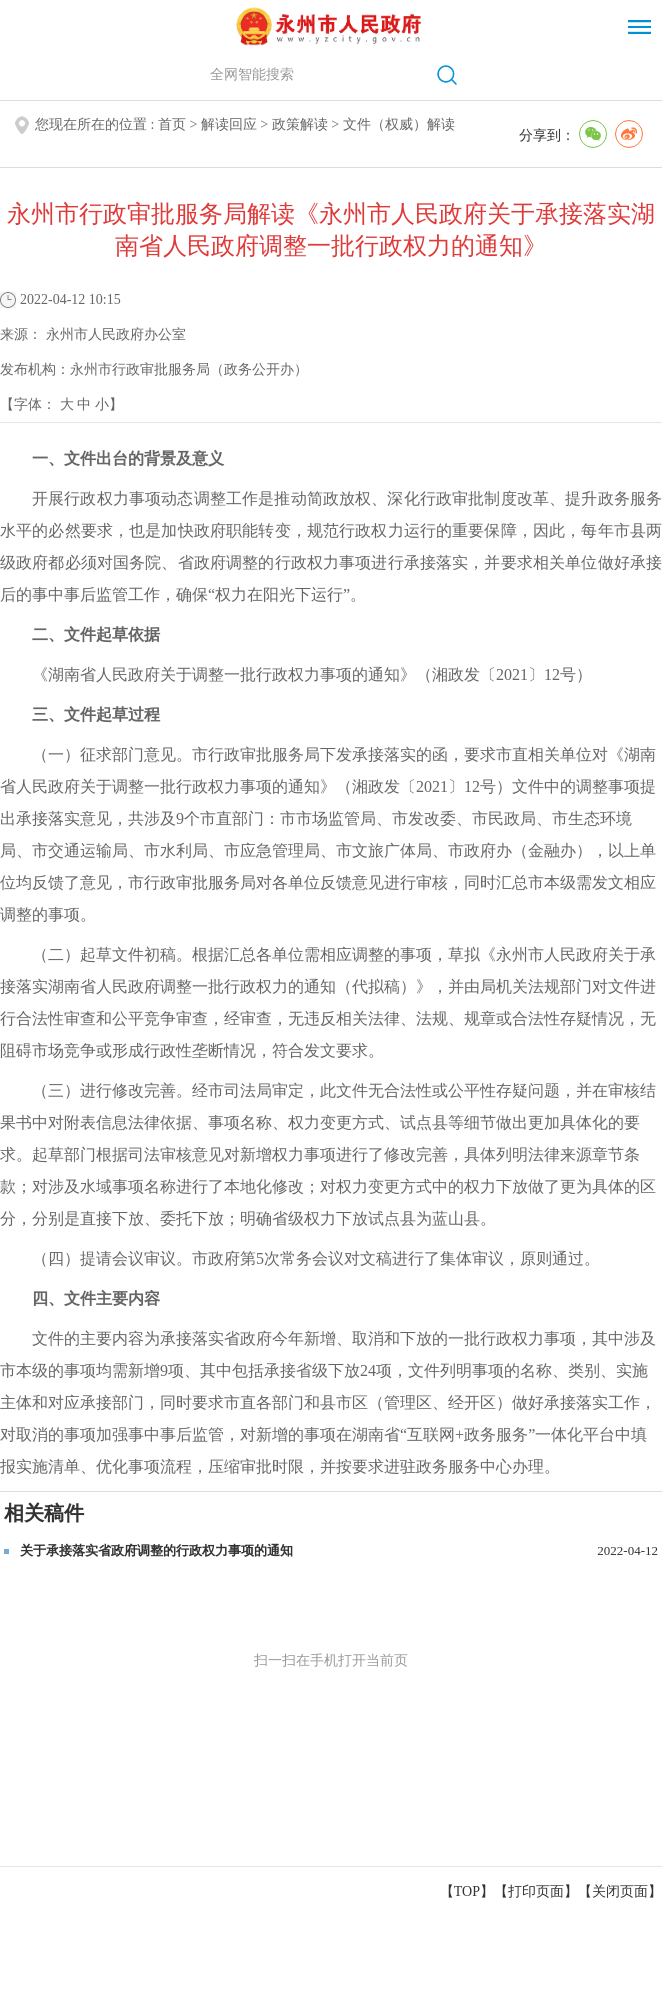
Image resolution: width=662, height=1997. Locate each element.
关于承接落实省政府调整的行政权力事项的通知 (156, 1550)
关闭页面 (620, 1891)
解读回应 (229, 124)
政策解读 (300, 124)
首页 (172, 124)
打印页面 (536, 1891)
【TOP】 (467, 1891)
